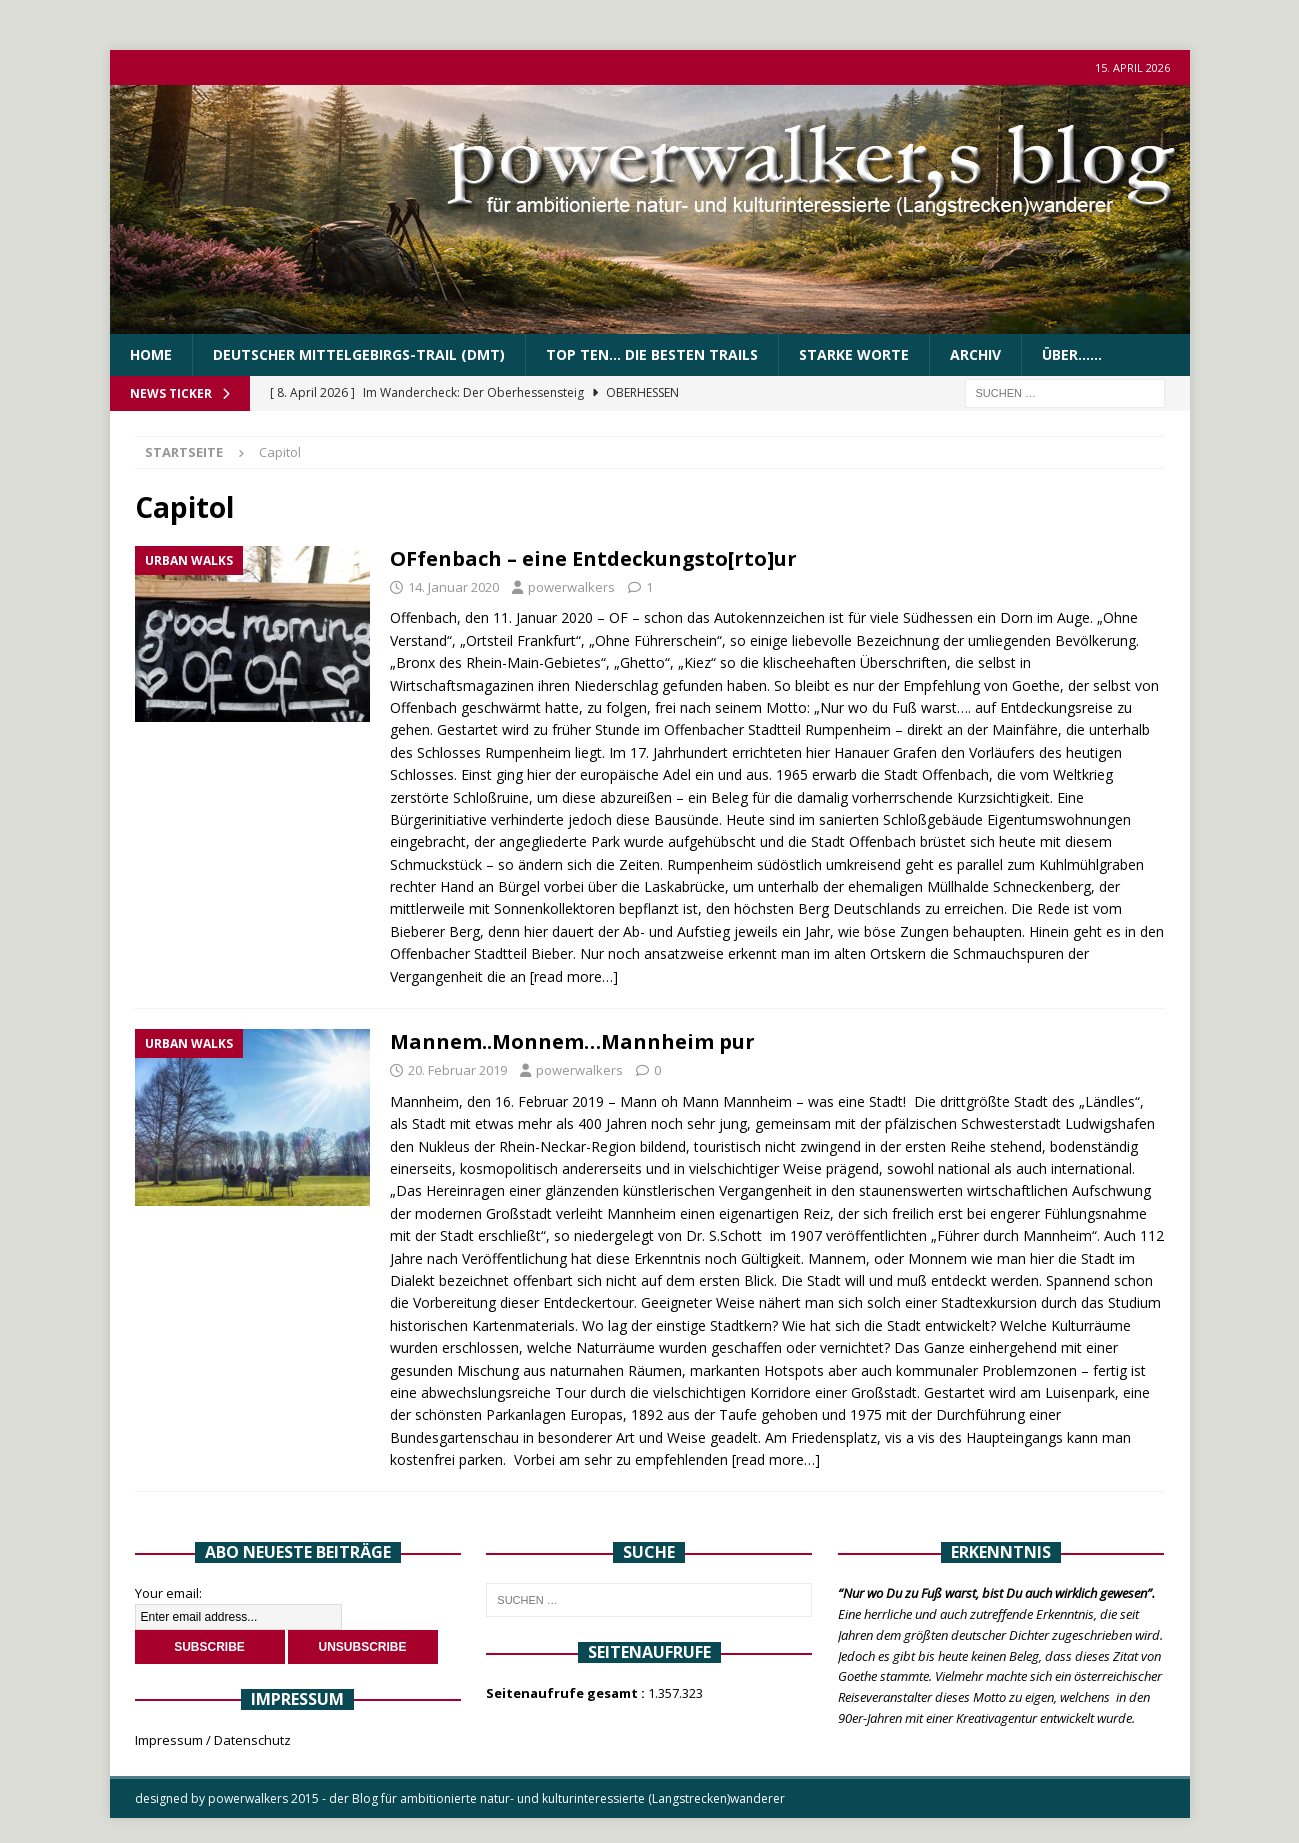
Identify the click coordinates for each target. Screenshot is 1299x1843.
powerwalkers (571, 587)
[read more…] (574, 976)
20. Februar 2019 (457, 1070)
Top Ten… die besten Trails (652, 354)
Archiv (975, 354)
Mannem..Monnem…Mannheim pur (572, 1041)
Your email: (168, 1593)
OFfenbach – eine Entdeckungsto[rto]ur (593, 558)
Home (151, 354)
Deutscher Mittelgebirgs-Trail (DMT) (359, 354)
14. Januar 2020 (453, 587)
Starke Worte (854, 354)
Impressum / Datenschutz (213, 1740)
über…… (1072, 354)
